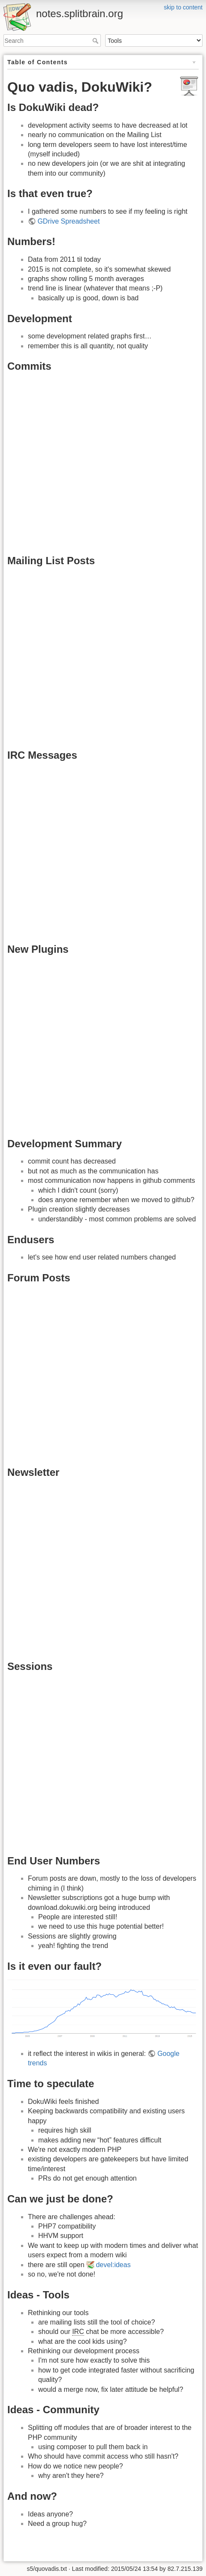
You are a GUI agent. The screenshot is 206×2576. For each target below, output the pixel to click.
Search (96, 41)
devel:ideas (113, 2264)
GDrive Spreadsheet (68, 221)
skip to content (183, 7)
